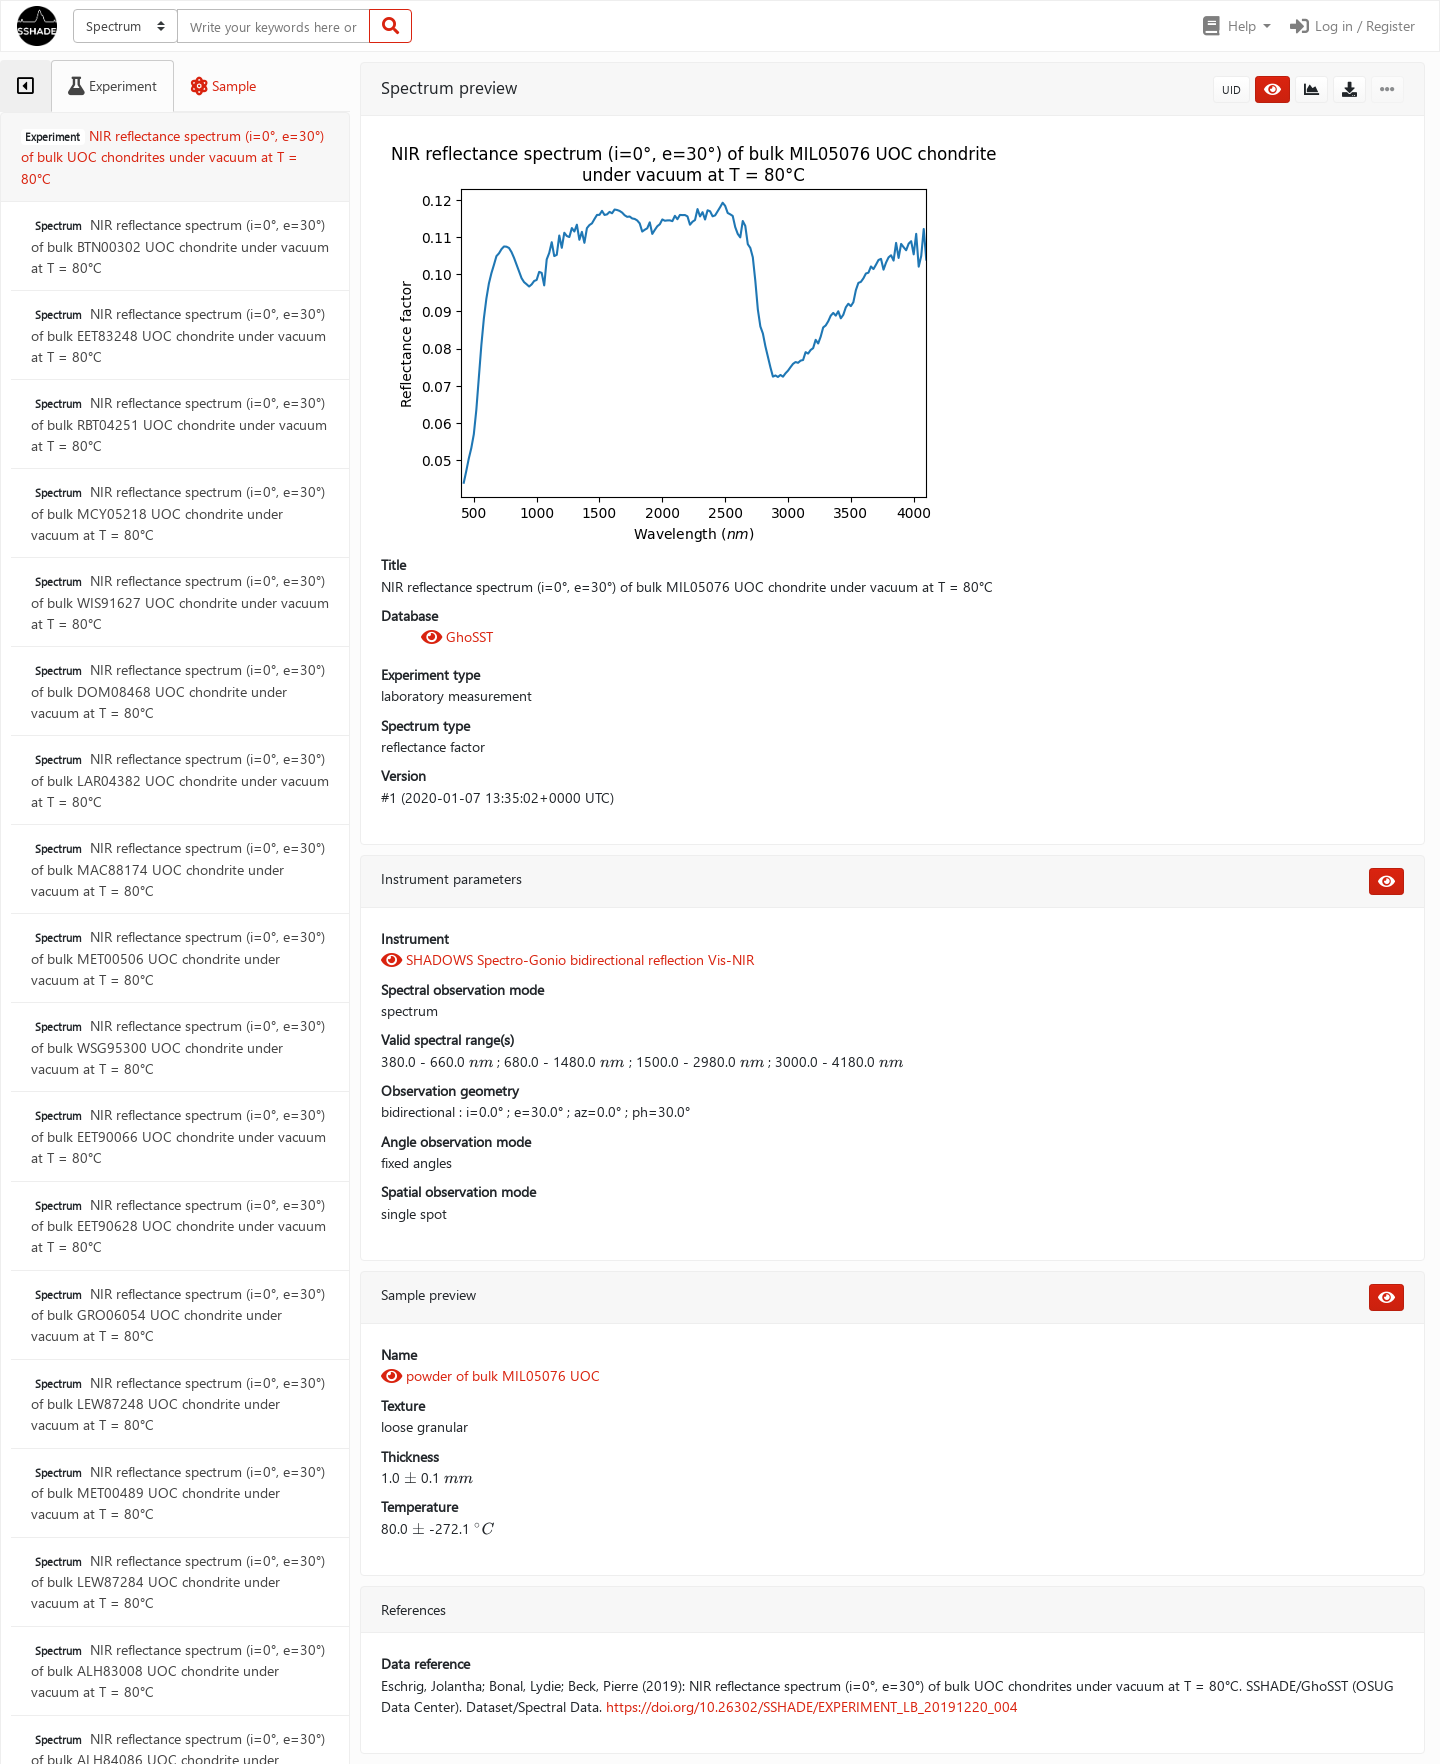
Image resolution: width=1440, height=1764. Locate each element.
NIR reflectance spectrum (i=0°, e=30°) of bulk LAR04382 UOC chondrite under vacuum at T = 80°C (180, 780)
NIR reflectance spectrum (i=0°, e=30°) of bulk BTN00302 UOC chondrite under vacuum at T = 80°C (180, 246)
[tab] (25, 86)
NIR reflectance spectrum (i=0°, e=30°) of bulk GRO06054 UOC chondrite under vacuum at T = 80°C (178, 1315)
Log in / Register (1351, 25)
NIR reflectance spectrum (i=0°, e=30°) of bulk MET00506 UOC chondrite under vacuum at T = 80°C (178, 958)
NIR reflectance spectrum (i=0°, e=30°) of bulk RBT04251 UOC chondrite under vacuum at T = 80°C (179, 424)
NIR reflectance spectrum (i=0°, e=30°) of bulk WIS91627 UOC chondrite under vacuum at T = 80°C (180, 602)
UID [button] (1231, 89)
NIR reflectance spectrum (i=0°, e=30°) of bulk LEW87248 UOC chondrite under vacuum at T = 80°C (178, 1404)
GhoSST (457, 636)
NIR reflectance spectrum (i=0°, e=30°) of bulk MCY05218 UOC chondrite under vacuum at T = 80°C (178, 513)
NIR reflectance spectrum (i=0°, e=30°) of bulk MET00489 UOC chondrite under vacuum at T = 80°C (178, 1493)
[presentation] (481, 1061)
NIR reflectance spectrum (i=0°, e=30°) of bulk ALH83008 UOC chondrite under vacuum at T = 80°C (178, 1671)
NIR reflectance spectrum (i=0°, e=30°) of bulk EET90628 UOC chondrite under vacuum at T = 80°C (178, 1226)
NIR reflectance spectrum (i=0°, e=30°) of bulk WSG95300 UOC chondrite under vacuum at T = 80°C (178, 1047)
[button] (1235, 26)
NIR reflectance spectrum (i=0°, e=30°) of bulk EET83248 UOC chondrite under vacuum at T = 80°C (178, 335)
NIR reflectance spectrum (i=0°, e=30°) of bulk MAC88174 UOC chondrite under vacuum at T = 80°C (178, 869)
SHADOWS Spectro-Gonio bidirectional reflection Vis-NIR (567, 959)
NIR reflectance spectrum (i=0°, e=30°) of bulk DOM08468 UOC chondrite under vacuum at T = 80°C (178, 691)
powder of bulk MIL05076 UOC (490, 1375)
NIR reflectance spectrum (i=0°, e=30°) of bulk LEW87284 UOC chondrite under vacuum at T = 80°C (178, 1582)
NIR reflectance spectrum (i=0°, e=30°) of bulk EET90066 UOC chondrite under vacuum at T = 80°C (178, 1136)
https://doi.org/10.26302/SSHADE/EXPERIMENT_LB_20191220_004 (812, 1706)
